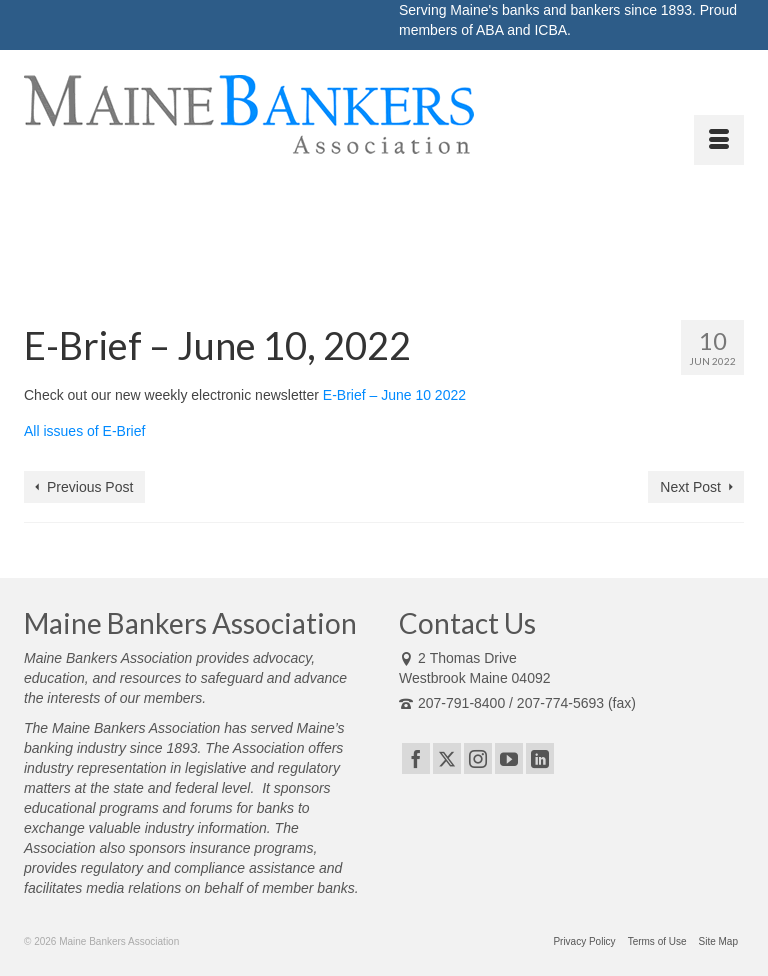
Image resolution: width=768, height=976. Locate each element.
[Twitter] (447, 758)
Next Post (690, 487)
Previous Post (90, 487)
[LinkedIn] (540, 758)
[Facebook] (416, 758)
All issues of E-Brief (84, 431)
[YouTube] (509, 758)
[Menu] (719, 140)
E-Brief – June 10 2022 (394, 395)
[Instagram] (478, 758)
